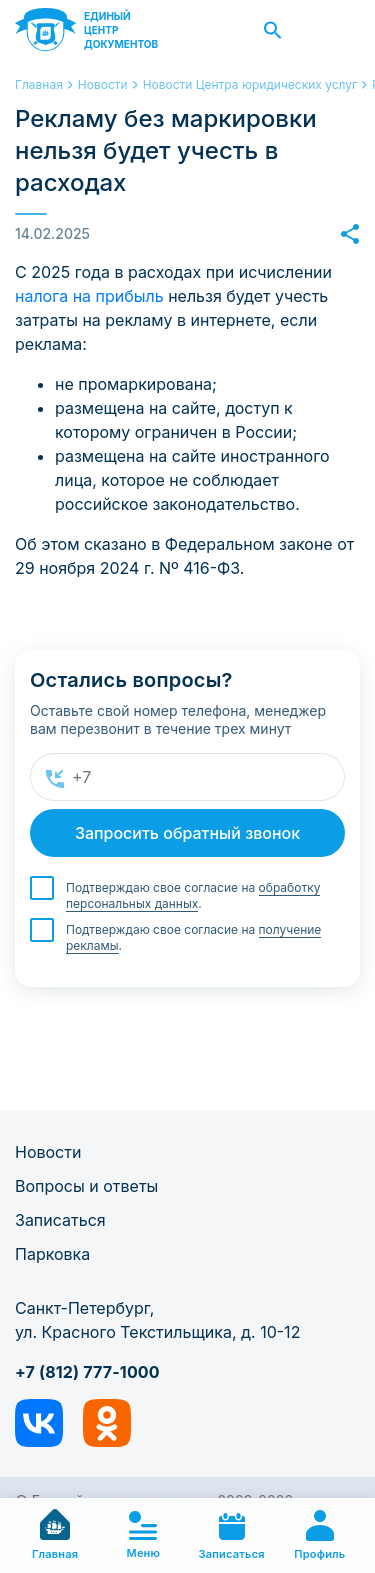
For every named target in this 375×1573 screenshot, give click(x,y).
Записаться (60, 1220)
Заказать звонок (338, 30)
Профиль (319, 1535)
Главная (55, 1535)
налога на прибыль (89, 296)
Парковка (52, 1254)
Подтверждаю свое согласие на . (193, 896)
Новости (48, 1152)
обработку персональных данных (193, 895)
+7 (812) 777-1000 (87, 1372)
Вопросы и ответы (86, 1186)
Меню (144, 1535)
